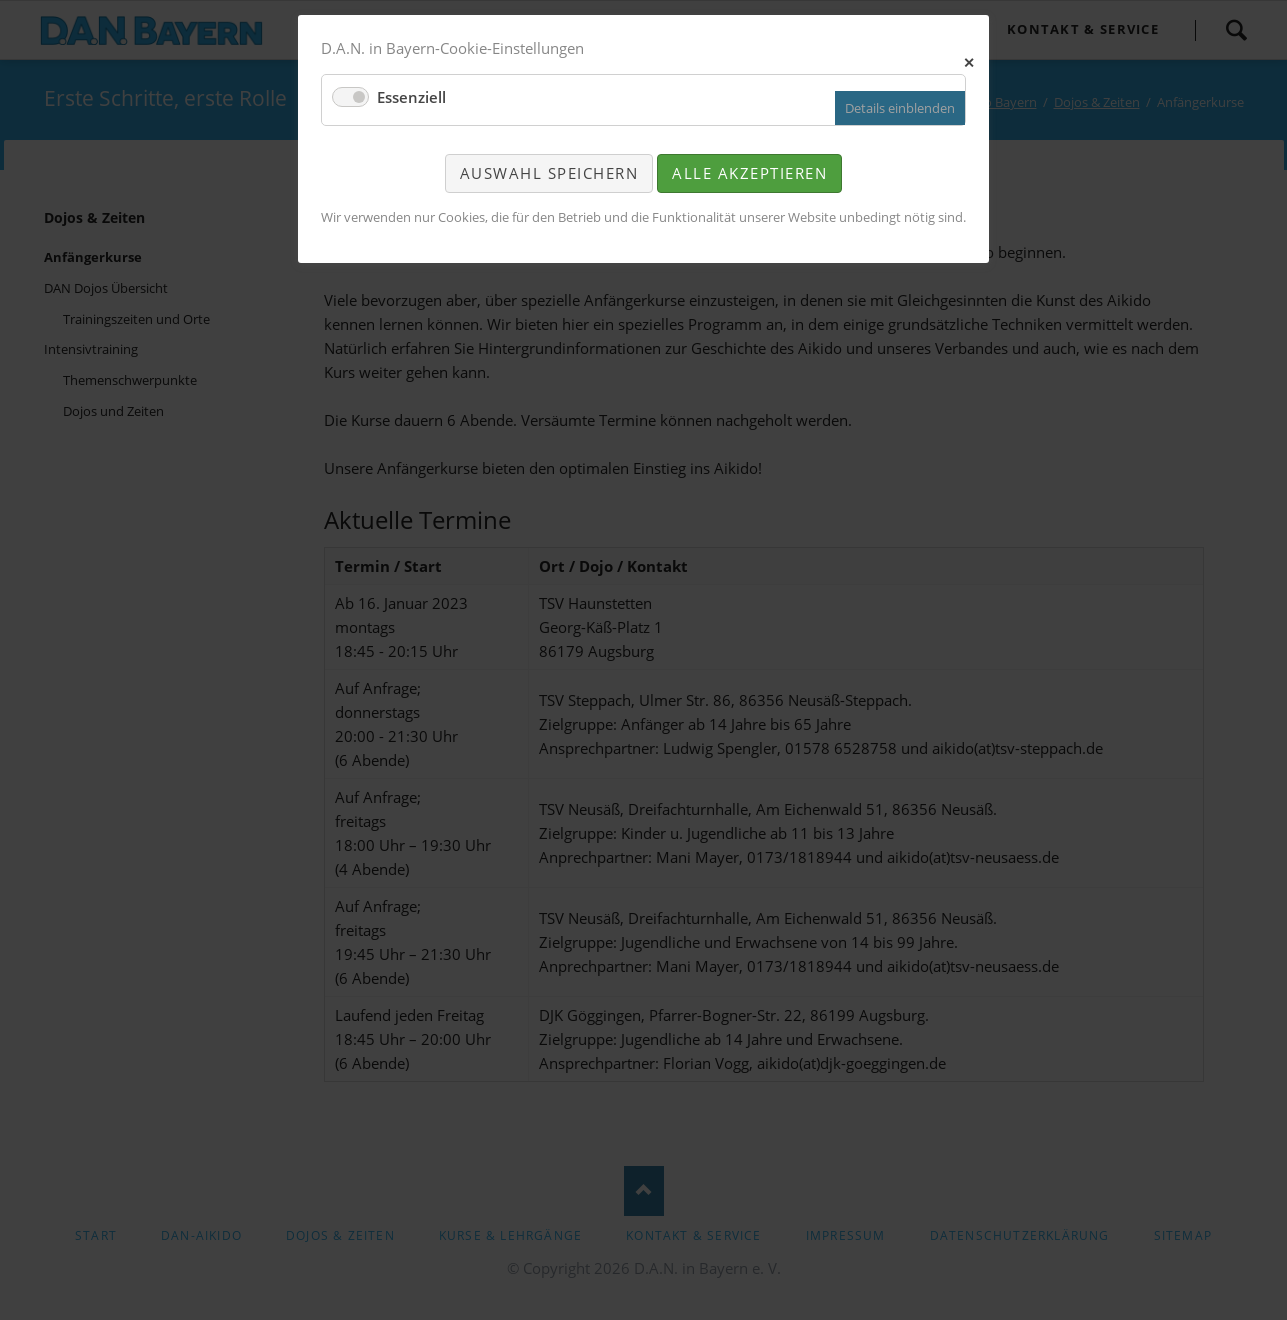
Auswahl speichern (549, 173)
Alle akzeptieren (749, 173)
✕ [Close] (969, 60)
